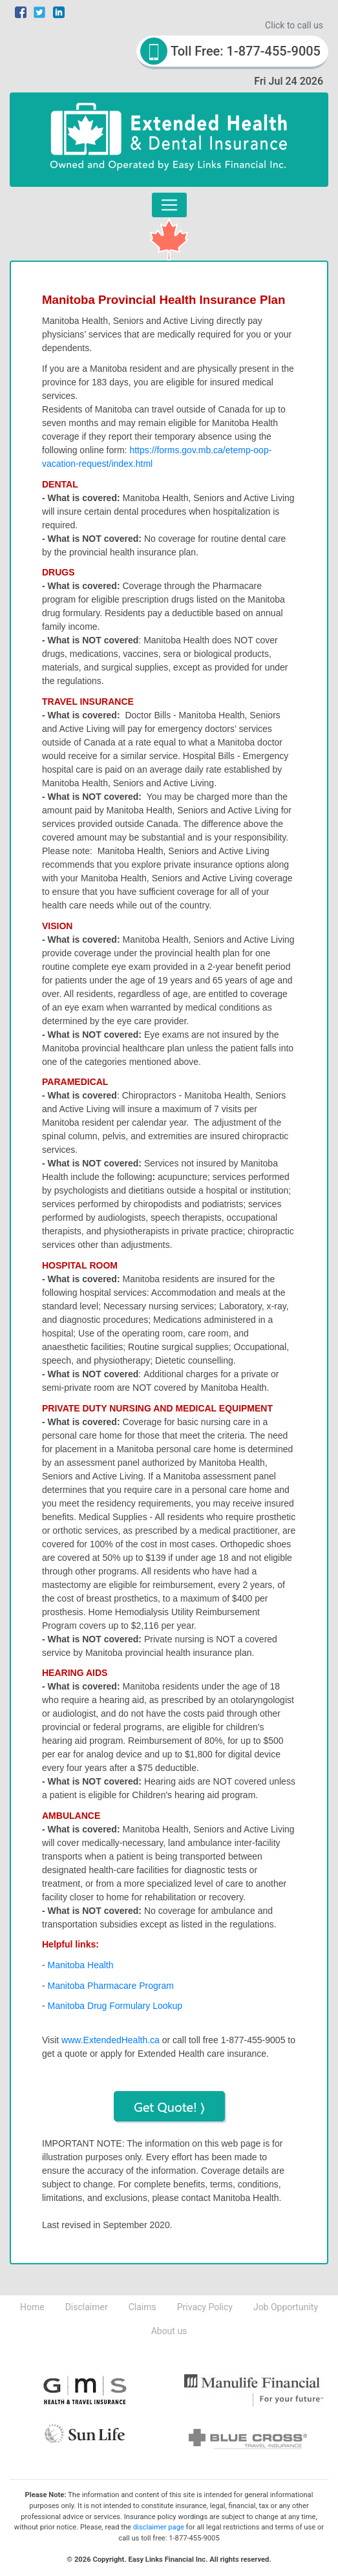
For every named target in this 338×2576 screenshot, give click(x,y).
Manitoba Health (81, 1965)
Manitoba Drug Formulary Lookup (115, 2006)
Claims (142, 2307)
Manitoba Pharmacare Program (111, 1985)
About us (169, 2331)
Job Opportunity (285, 2307)
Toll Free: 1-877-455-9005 (230, 51)
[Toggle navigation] (169, 205)
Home (32, 2307)
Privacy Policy (205, 2307)
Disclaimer (86, 2307)
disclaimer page (158, 2527)
